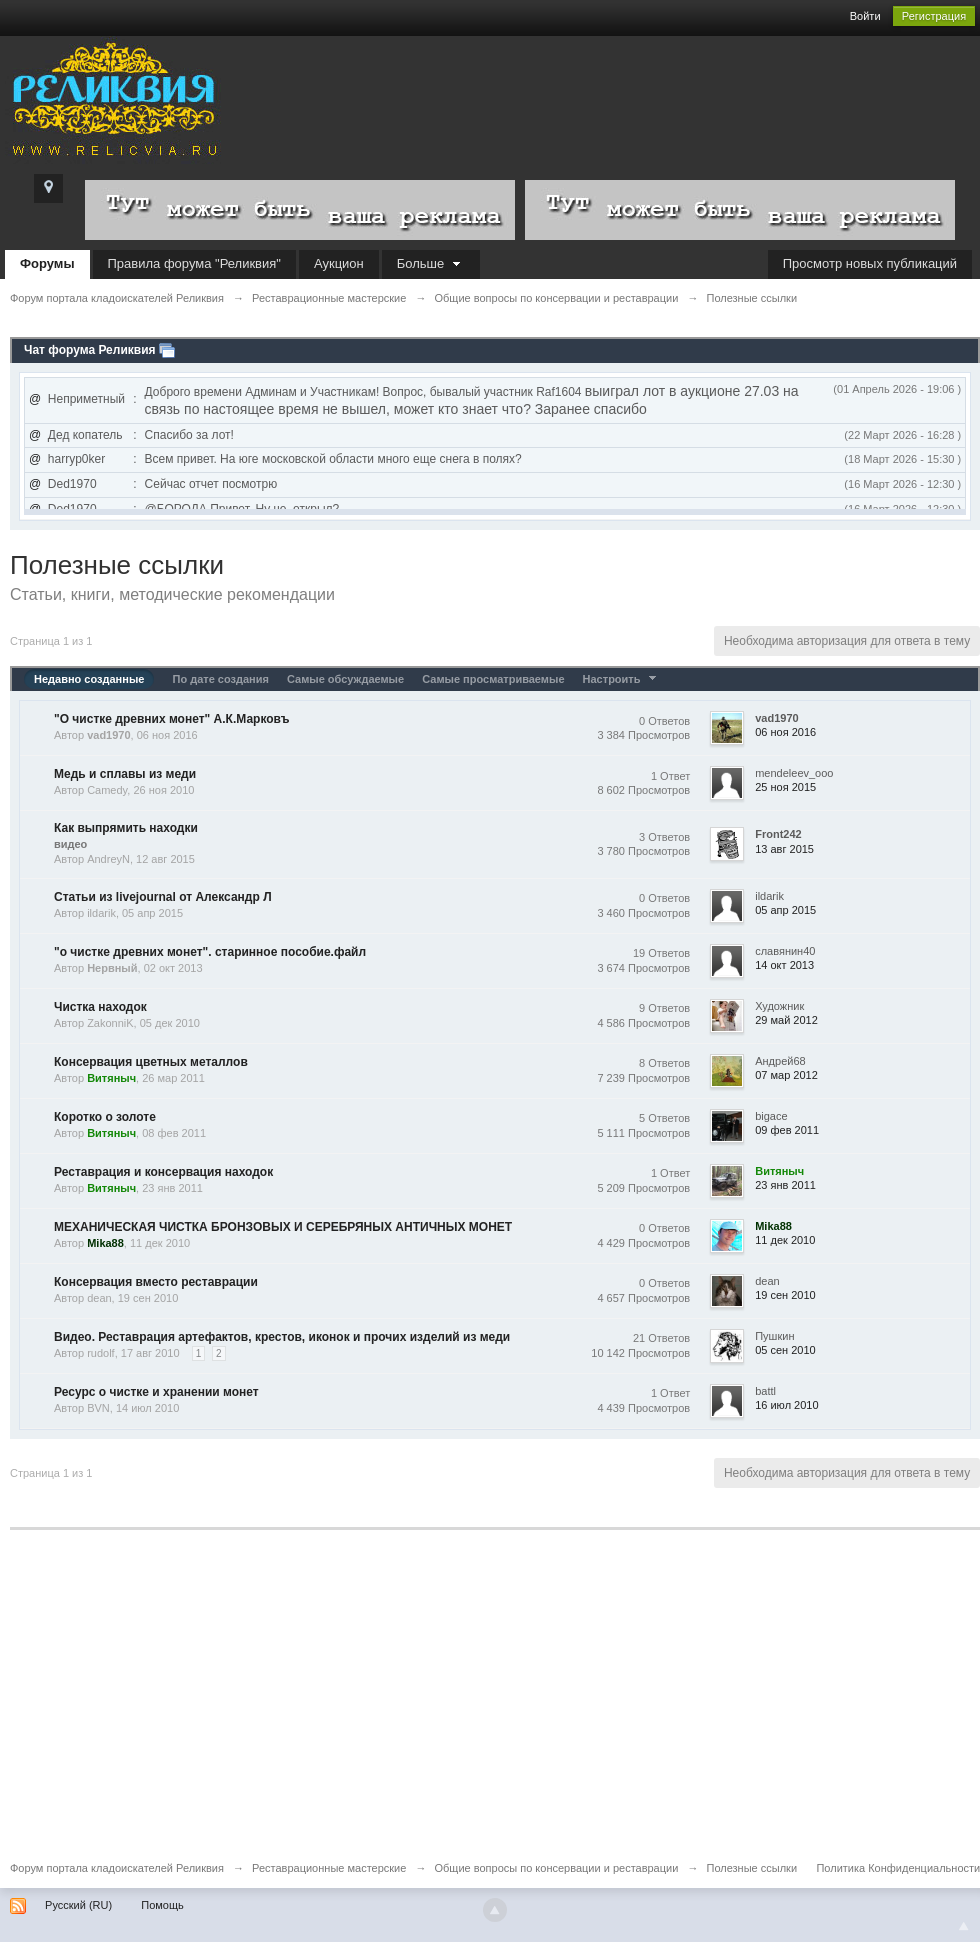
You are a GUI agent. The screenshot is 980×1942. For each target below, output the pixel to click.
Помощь (162, 1905)
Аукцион (339, 263)
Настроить (622, 679)
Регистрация (934, 16)
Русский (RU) (78, 1905)
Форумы (47, 263)
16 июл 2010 (786, 1405)
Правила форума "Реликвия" (194, 263)
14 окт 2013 (784, 965)
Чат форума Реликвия (90, 350)
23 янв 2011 (785, 1185)
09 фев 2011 (787, 1130)
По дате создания (220, 679)
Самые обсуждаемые (345, 679)
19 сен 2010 (785, 1295)
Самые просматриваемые (493, 679)
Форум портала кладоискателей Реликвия (117, 1868)
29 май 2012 (786, 1020)
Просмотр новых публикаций (870, 263)
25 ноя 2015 (785, 787)
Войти (865, 16)
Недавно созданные (89, 679)
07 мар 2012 (786, 1075)
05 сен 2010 (785, 1350)
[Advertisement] (490, 1709)
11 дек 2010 (785, 1240)
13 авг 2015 (784, 849)
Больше (431, 263)
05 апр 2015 (785, 910)
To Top (964, 1926)
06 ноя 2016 (785, 732)
